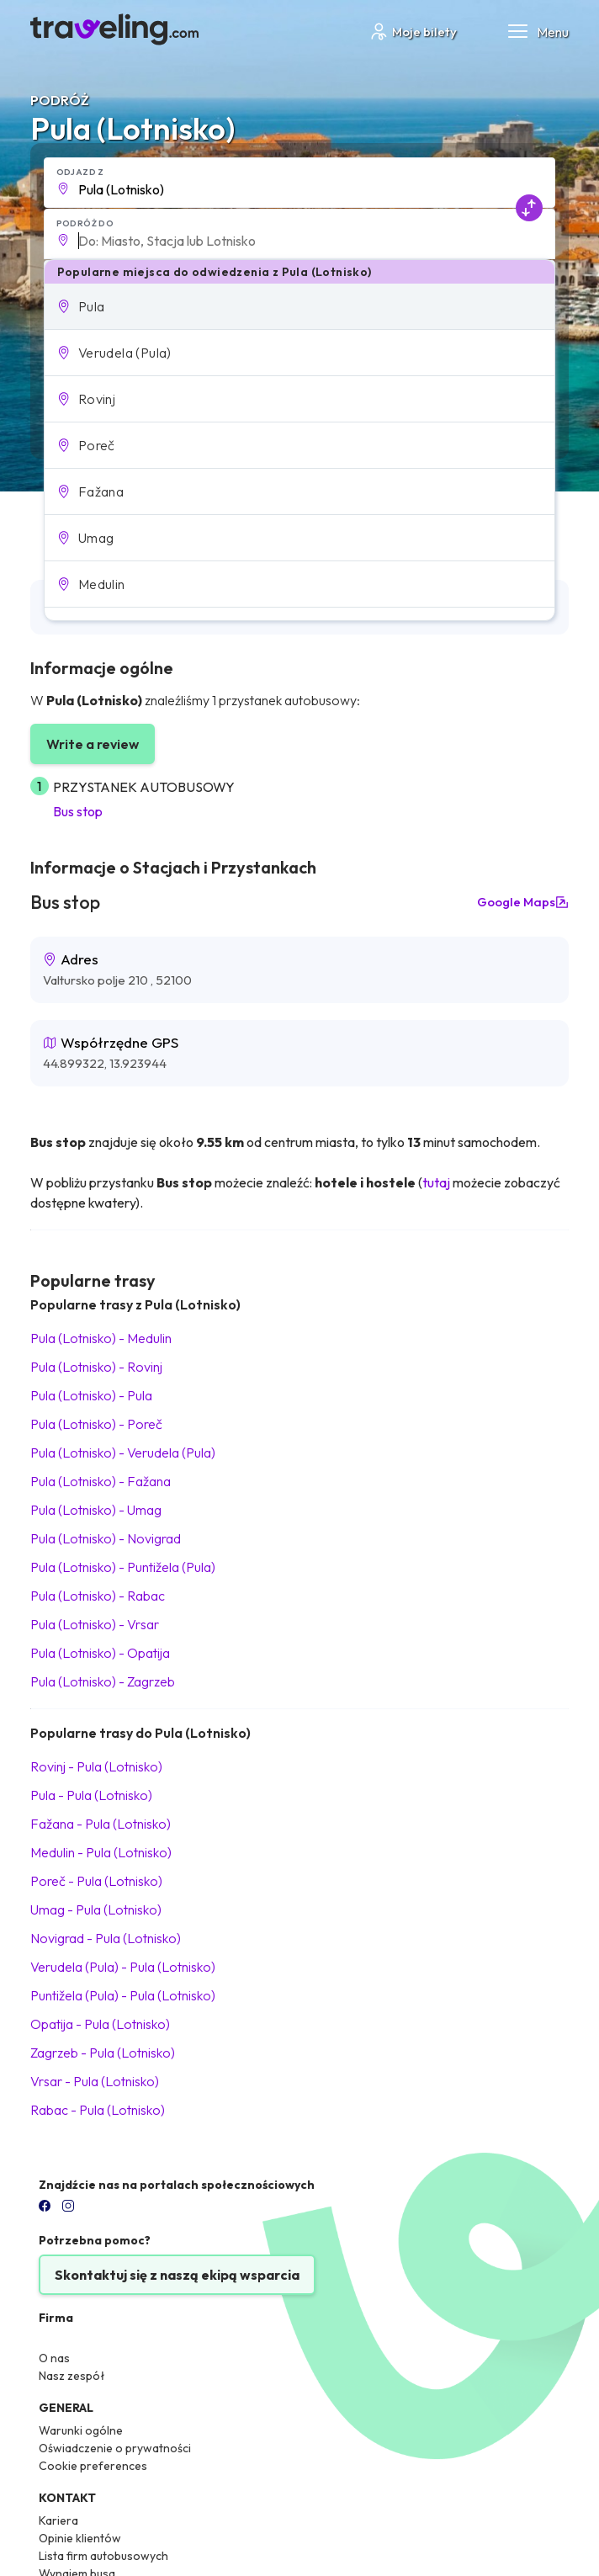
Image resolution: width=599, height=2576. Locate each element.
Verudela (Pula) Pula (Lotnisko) (122, 1966)
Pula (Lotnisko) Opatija (100, 1652)
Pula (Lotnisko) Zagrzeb (102, 1681)
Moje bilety (412, 31)
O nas (54, 2358)
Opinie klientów (80, 2538)
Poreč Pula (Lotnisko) (96, 1880)
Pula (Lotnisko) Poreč (96, 1423)
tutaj (436, 1182)
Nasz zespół (72, 2375)
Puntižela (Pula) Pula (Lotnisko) (122, 1995)
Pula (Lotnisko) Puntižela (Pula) (122, 1567)
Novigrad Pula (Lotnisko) (105, 1938)
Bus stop (78, 811)
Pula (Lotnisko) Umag (96, 1509)
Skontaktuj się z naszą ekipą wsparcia (177, 2274)
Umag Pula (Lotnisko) (96, 1909)
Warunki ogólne (81, 2430)
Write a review (92, 744)
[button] (300, 306)
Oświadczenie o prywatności (115, 2448)
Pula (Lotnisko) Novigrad (105, 1538)
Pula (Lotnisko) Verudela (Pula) (122, 1452)
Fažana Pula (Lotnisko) (100, 1823)
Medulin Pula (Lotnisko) (101, 1852)
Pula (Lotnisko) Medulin (101, 1338)
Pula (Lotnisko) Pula (91, 1395)
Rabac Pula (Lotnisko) (97, 2109)
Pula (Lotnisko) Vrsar (94, 1624)
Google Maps (523, 902)
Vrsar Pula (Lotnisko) (94, 2081)
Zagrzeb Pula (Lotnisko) (102, 2052)
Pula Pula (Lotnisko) (91, 1795)
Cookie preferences (93, 2465)
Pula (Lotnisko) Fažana (100, 1481)
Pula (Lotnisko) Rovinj (96, 1366)
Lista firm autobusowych (103, 2555)
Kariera (58, 2520)
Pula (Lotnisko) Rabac (97, 1595)
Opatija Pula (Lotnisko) (100, 2024)
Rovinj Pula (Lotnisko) (96, 1766)
